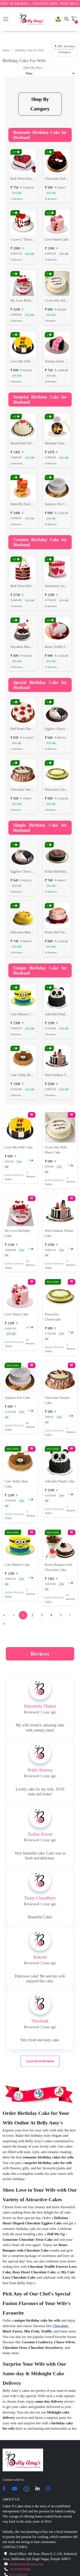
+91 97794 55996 (20, 2569)
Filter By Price (32, 67)
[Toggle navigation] (6, 19)
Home (6, 50)
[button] (58, 19)
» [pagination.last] (4, 1623)
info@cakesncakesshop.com (26, 2564)
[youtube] (14, 2489)
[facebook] (4, 2489)
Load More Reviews (40, 2061)
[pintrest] (26, 2489)
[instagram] (48, 2489)
